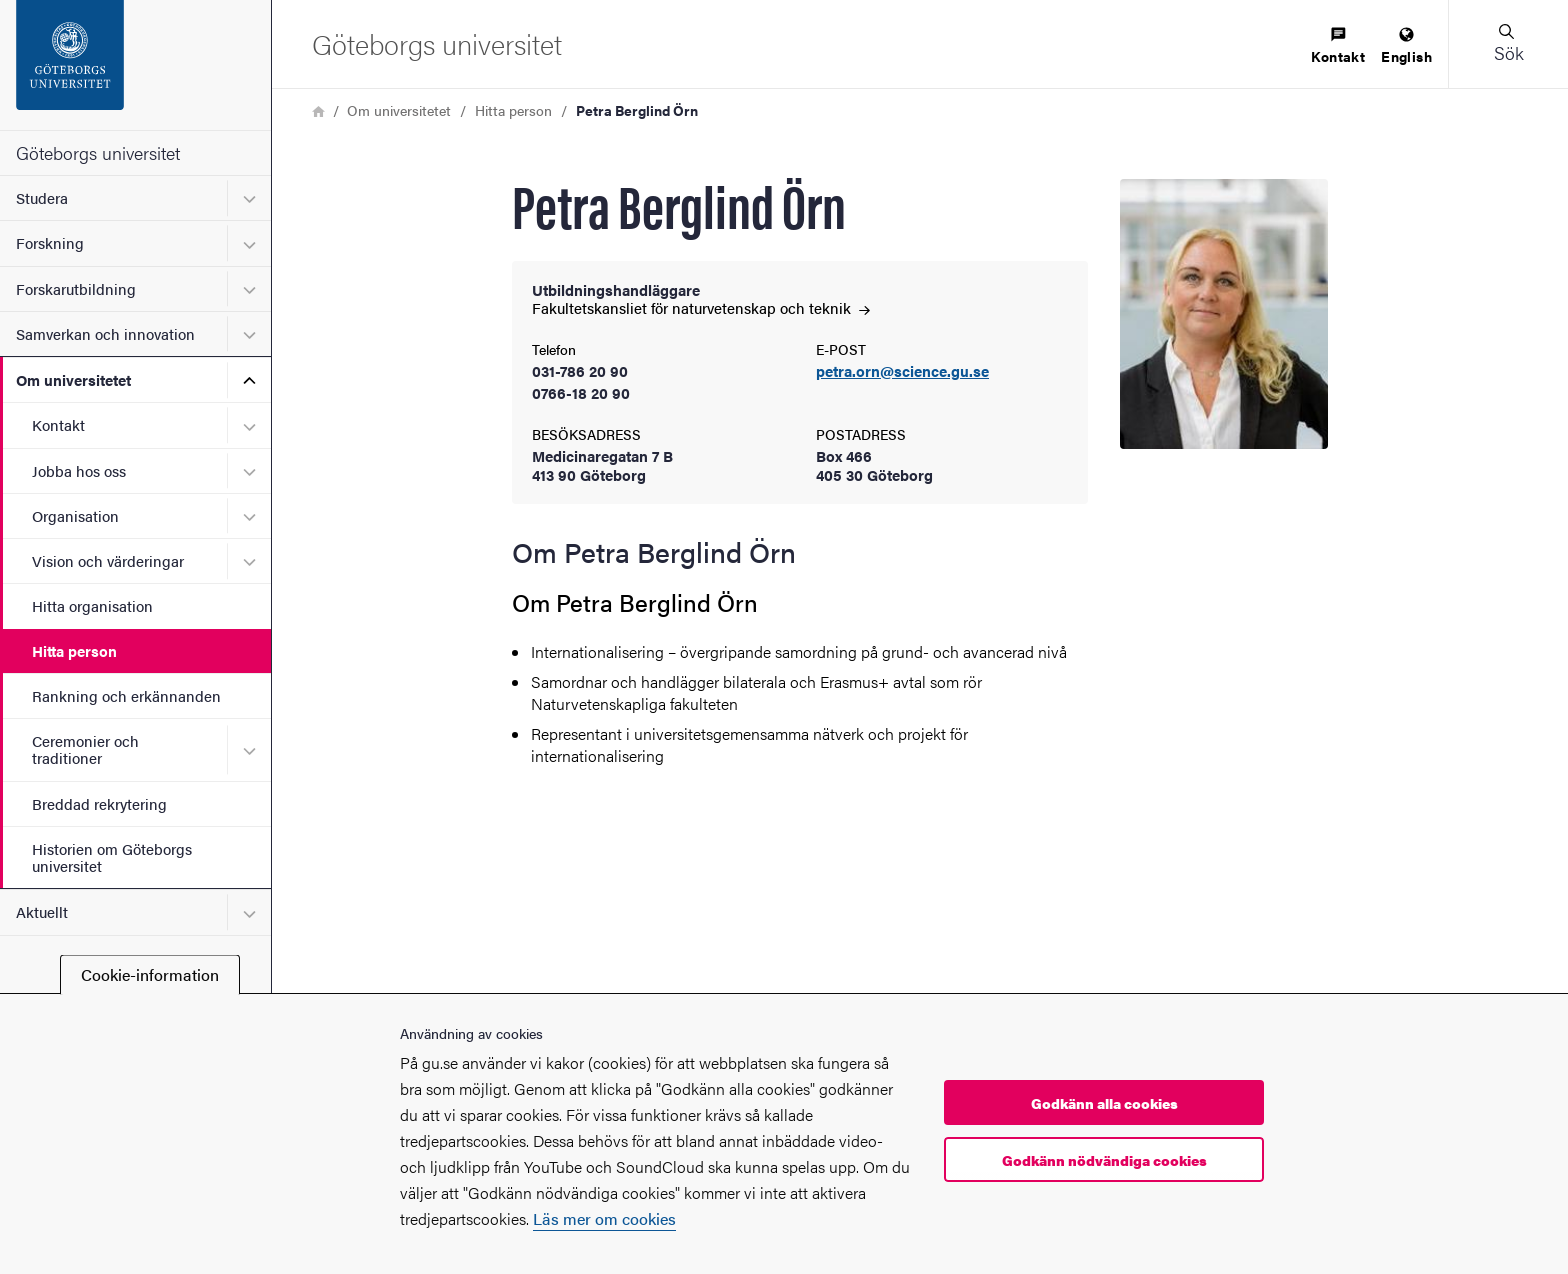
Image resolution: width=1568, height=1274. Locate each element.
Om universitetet (73, 379)
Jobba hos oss (79, 470)
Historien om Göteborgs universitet (112, 857)
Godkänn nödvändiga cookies (1104, 1160)
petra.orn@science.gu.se (902, 371)
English (1406, 46)
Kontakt (58, 424)
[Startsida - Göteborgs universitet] (135, 65)
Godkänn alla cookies (1104, 1103)
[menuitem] (1338, 46)
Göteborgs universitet (98, 152)
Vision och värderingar (108, 560)
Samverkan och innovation (105, 333)
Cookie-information (150, 974)
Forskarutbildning (76, 288)
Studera (42, 197)
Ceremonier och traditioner (85, 749)
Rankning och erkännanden (126, 695)
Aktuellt (42, 911)
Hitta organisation (92, 605)
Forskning (50, 242)
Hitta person (74, 650)
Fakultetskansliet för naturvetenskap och (701, 307)
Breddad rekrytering (99, 803)
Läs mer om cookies (604, 1218)
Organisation (75, 515)
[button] (1508, 44)
